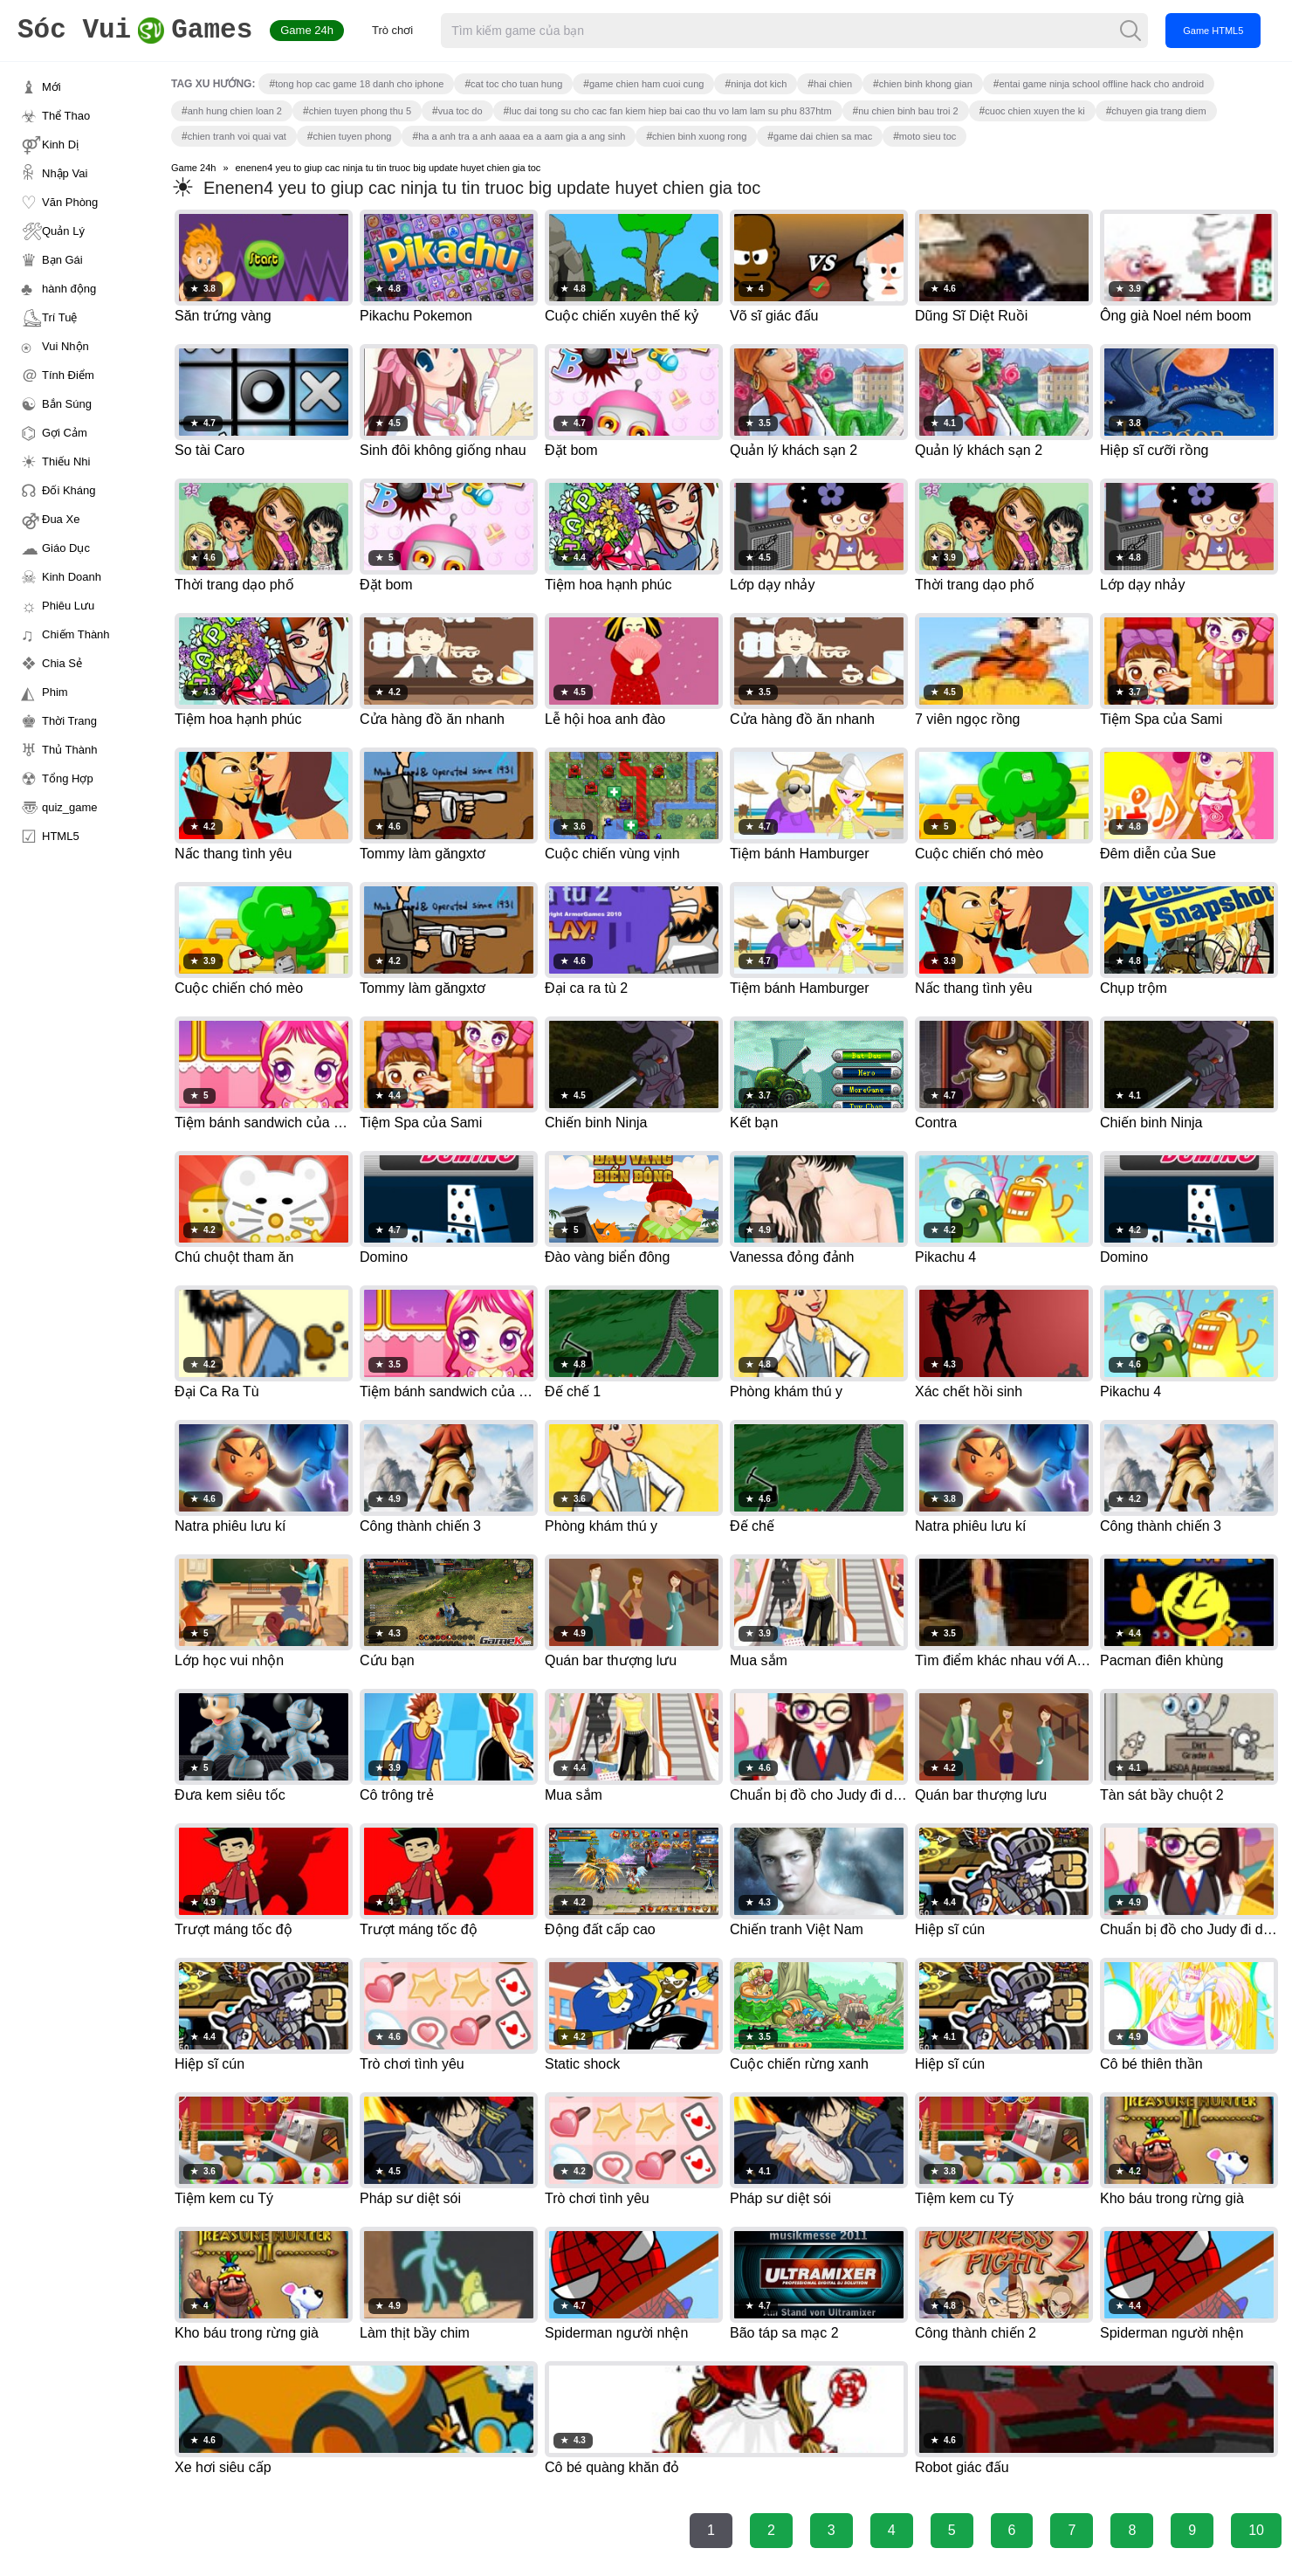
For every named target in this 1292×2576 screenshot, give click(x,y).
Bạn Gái (62, 259)
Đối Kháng (68, 490)
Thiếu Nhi (66, 461)
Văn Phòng (70, 202)
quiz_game (70, 807)
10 (1256, 2530)
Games (134, 31)
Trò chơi (392, 30)
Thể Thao (66, 115)
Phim (55, 692)
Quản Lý (63, 231)
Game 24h (306, 30)
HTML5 (60, 836)
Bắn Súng (67, 403)
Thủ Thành (69, 749)
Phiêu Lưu (68, 605)
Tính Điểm (68, 375)
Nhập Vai (64, 173)
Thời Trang (69, 720)
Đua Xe (60, 519)
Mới (51, 86)
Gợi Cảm (64, 432)
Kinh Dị (60, 144)
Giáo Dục (66, 547)
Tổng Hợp (67, 778)
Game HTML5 (1213, 30)
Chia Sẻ (62, 663)
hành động (69, 288)
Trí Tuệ (59, 317)
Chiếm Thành (76, 634)
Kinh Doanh (71, 576)
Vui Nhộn (65, 346)
